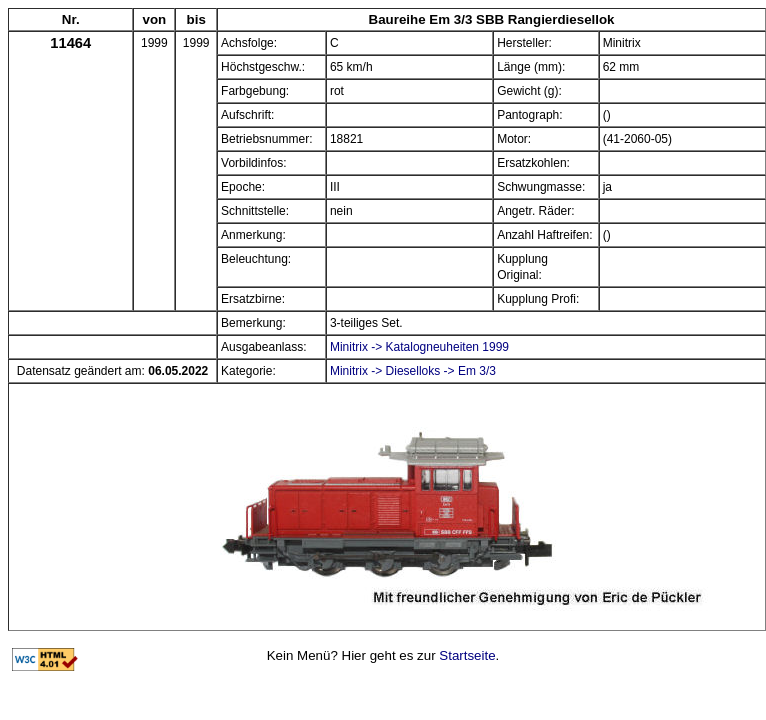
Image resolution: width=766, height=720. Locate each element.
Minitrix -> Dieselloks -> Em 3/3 (413, 371)
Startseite (467, 655)
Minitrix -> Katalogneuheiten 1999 (419, 347)
